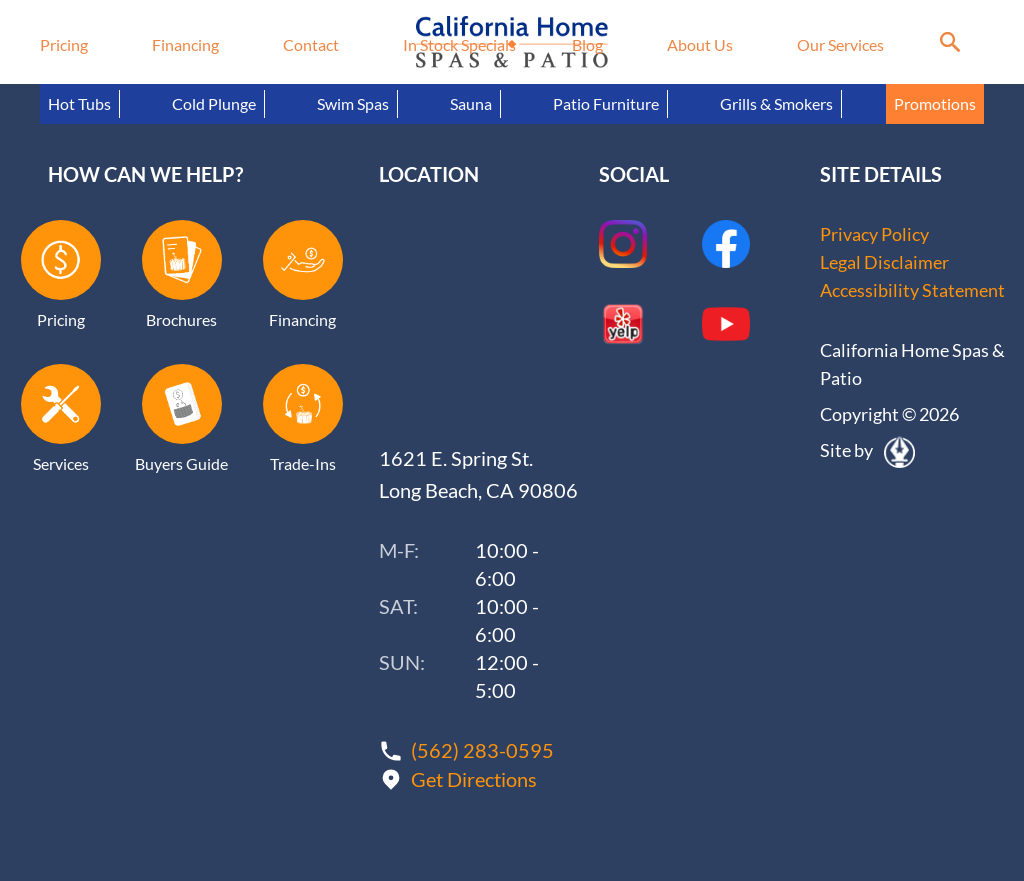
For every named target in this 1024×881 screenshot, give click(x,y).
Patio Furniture (606, 103)
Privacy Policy (874, 234)
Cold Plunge (214, 103)
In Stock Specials (459, 44)
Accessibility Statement (912, 290)
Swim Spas (353, 103)
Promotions (935, 103)
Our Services (840, 44)
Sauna (471, 103)
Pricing (64, 44)
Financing (185, 44)
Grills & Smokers (776, 103)
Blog (587, 44)
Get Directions (474, 779)
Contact (311, 44)
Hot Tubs (79, 103)
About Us (700, 44)
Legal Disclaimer (884, 262)
